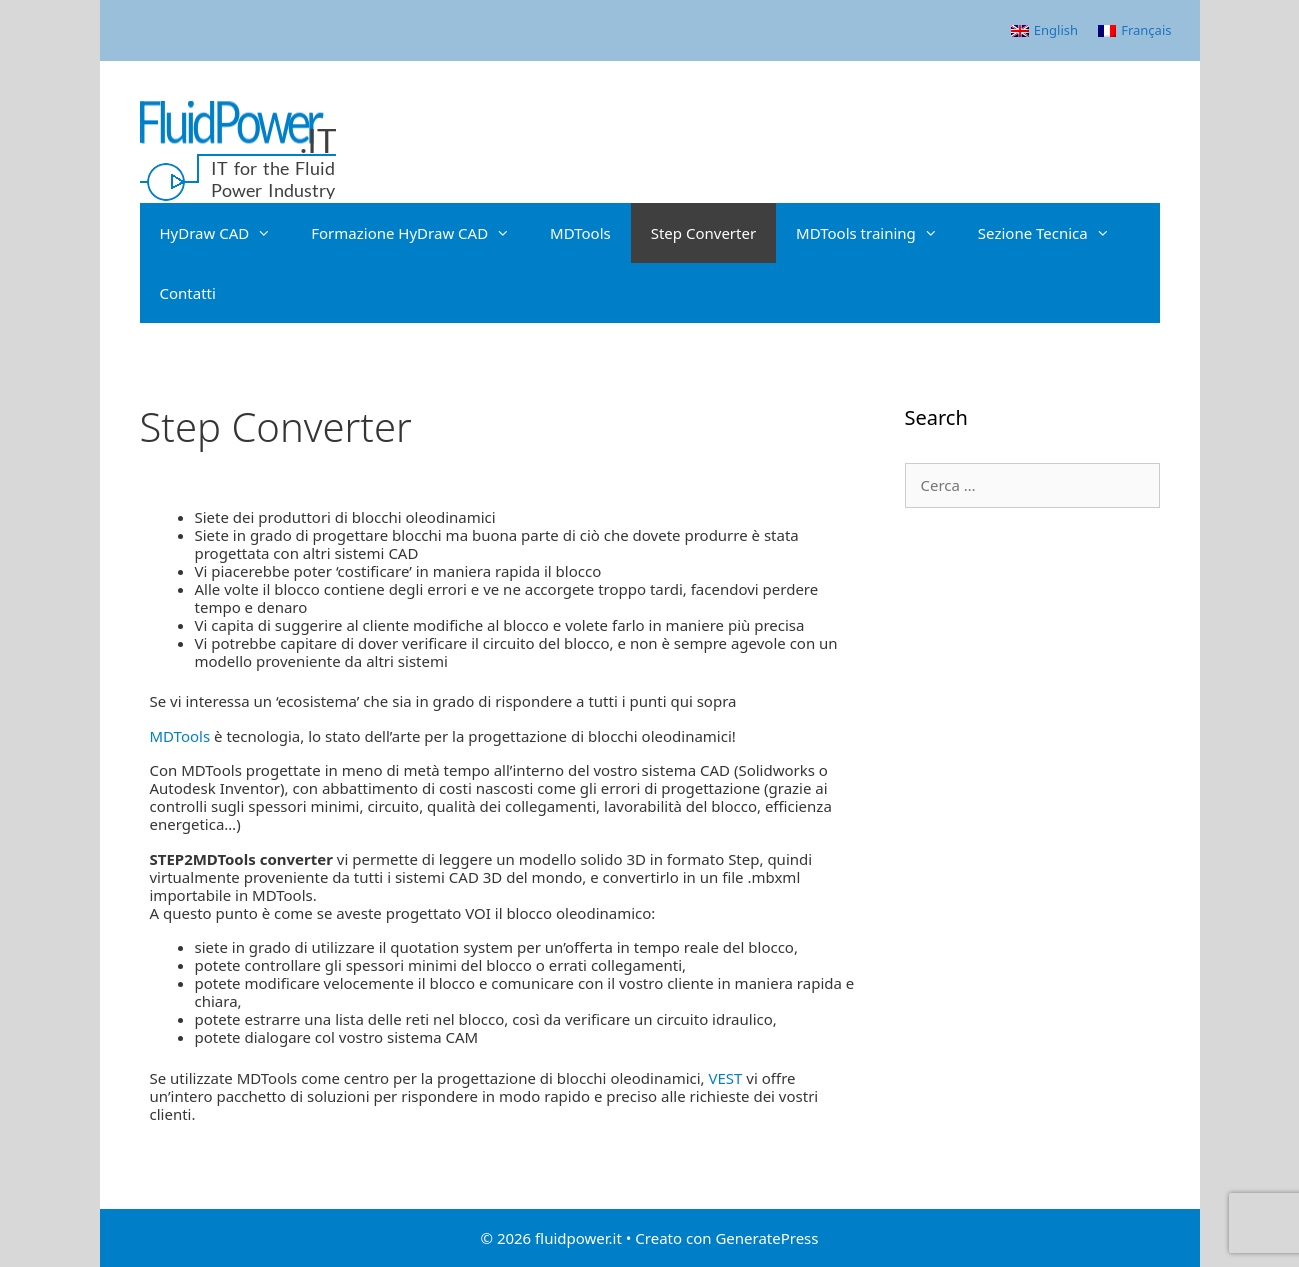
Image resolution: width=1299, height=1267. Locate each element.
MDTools (580, 233)
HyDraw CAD (226, 233)
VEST (728, 1078)
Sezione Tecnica (1054, 233)
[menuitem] (1044, 30)
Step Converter (703, 233)
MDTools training (877, 233)
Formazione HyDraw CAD (420, 233)
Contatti (188, 293)
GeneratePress (766, 1238)
